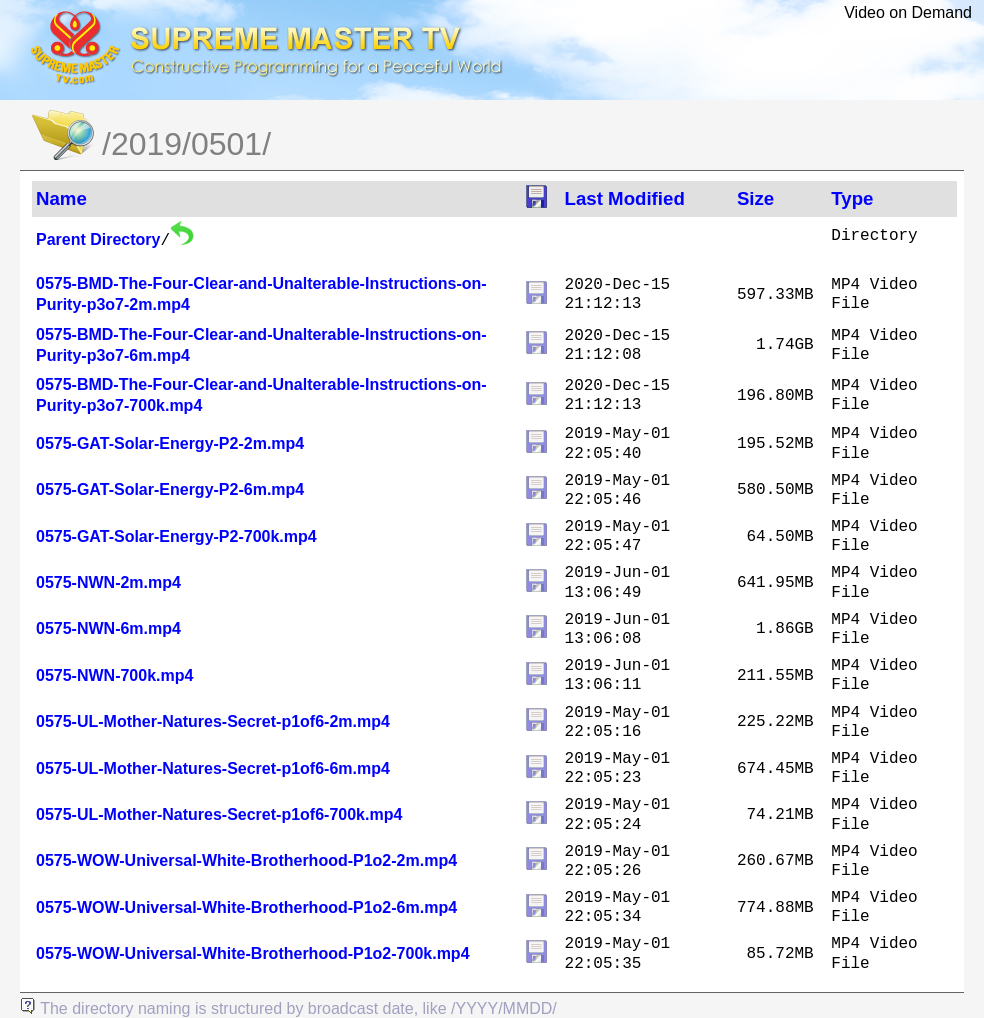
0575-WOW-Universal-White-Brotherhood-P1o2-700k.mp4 (253, 953)
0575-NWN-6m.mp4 (108, 628)
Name (61, 198)
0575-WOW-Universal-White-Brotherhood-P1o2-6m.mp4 (246, 907)
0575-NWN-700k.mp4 (114, 675)
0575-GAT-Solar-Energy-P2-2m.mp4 (170, 443)
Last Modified (625, 198)
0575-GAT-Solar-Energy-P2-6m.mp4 (170, 489)
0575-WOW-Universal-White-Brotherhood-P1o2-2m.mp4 (246, 860)
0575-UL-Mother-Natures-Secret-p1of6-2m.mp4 (213, 721)
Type (852, 198)
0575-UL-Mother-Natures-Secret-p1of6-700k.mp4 (219, 814)
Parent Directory (98, 239)
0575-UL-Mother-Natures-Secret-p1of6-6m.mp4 (213, 768)
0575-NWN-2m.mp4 (108, 582)
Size (755, 198)
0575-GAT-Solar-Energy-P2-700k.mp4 (176, 536)
